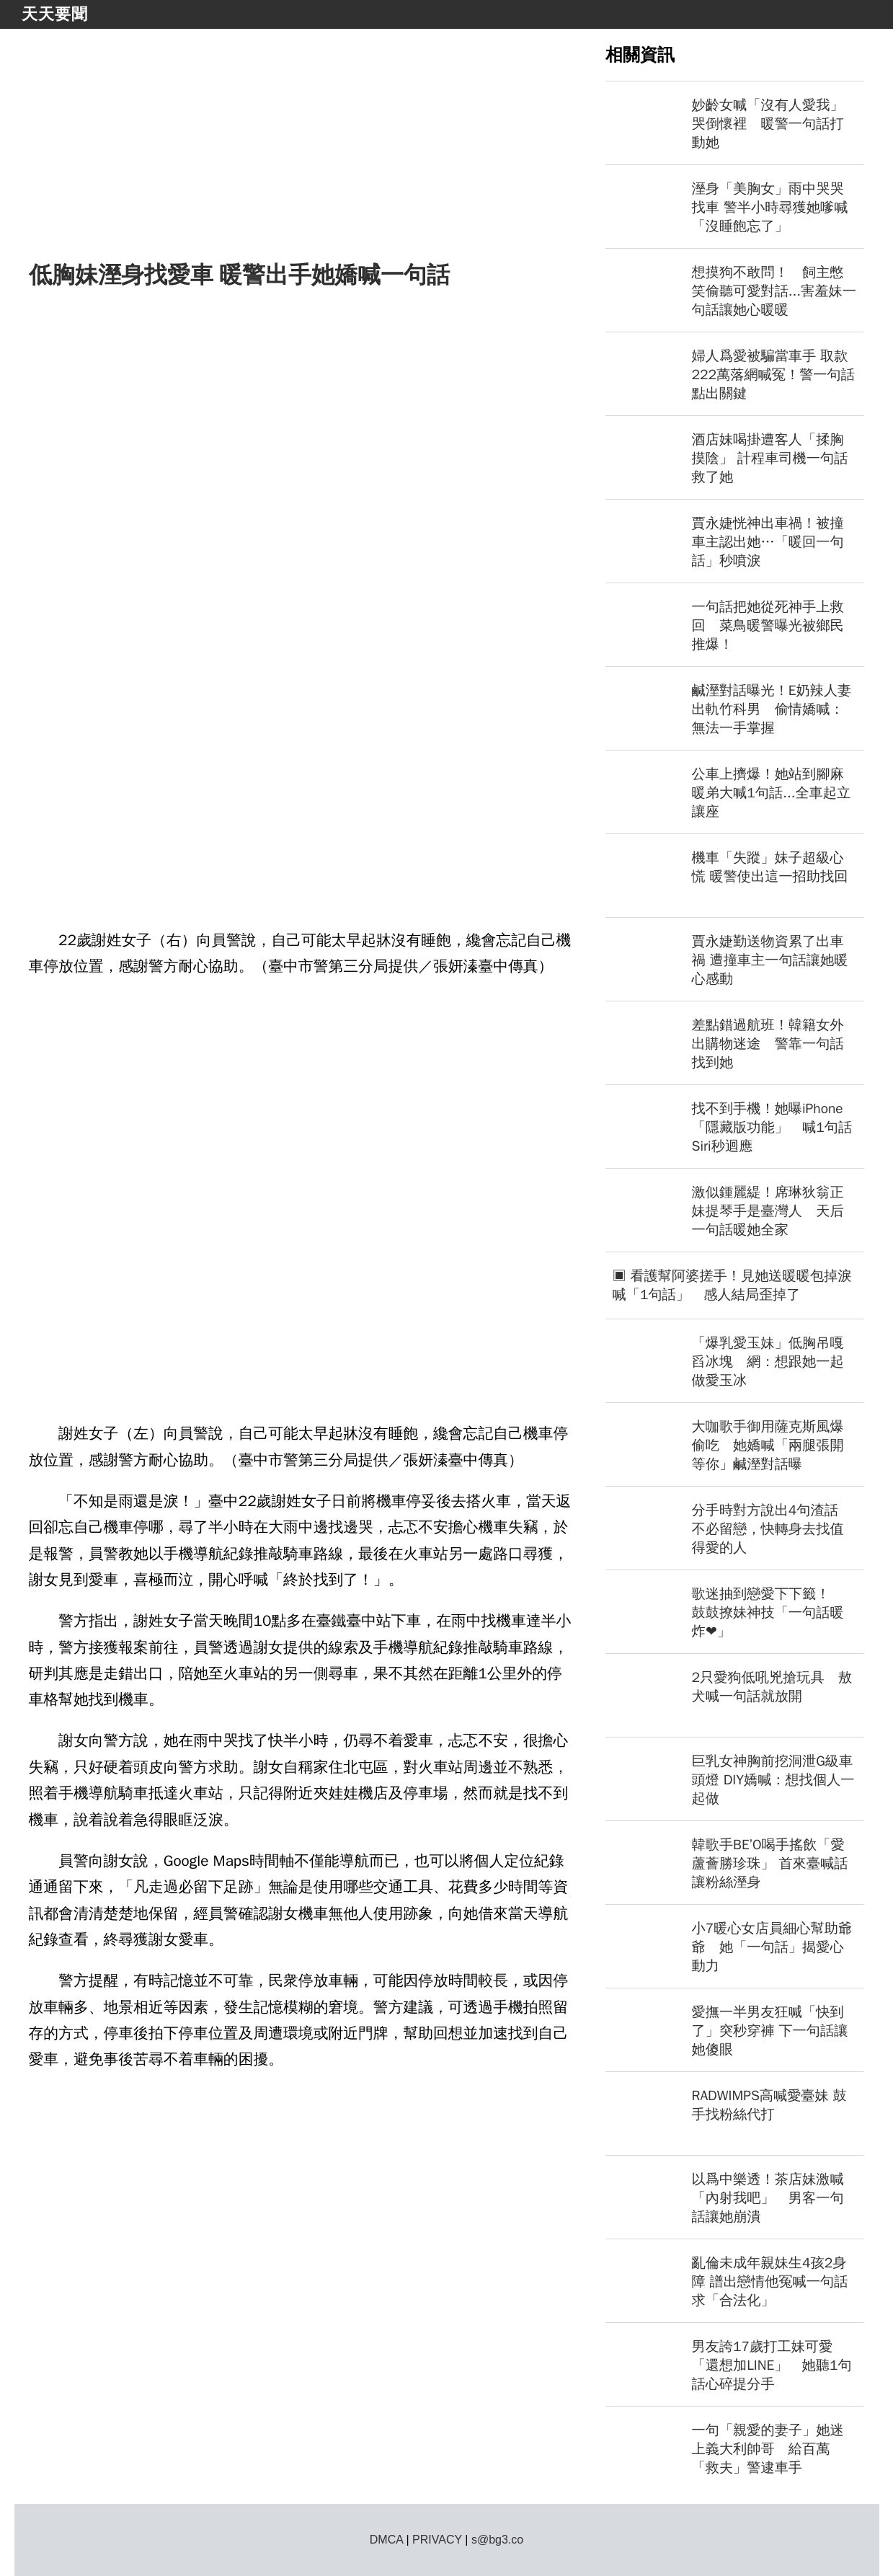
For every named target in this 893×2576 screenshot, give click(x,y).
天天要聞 (55, 14)
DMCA (386, 2539)
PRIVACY (437, 2539)
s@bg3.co (497, 2539)
